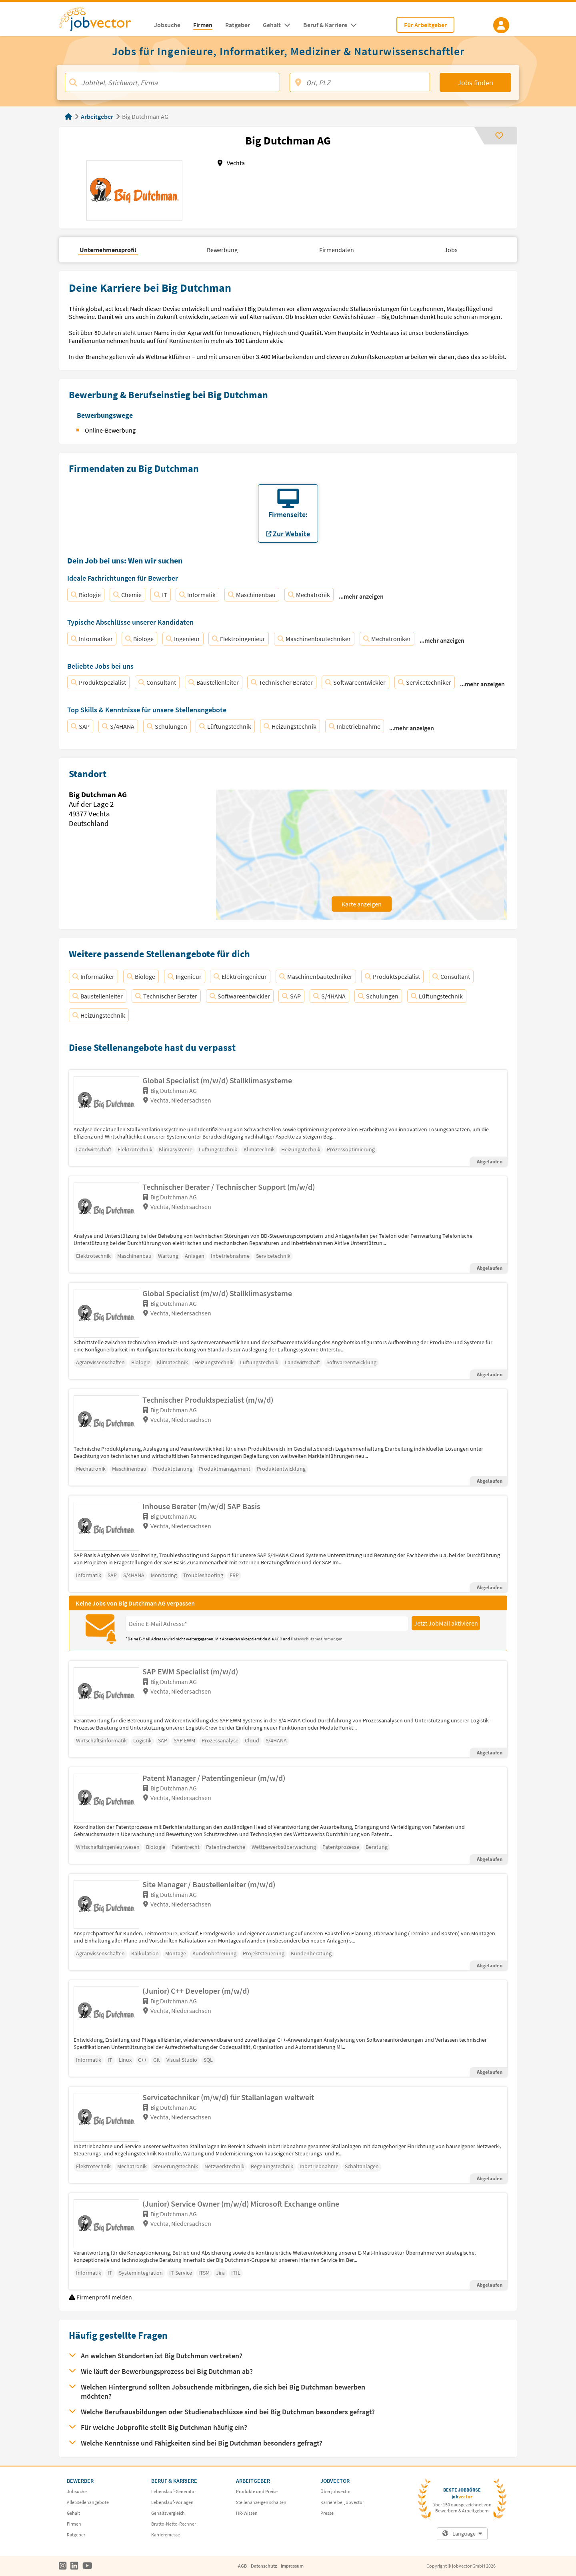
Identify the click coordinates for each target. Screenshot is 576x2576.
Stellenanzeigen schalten (261, 2502)
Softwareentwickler (355, 682)
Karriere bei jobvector (342, 2502)
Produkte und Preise (257, 2491)
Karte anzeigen (362, 904)
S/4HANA (118, 726)
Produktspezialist (98, 682)
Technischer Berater (282, 682)
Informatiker (92, 639)
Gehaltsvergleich (168, 2513)
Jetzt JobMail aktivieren (446, 1623)
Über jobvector (335, 2491)
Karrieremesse (165, 2535)
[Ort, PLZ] (360, 82)
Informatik (197, 595)
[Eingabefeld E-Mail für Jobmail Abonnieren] (266, 1623)
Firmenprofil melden (104, 2297)
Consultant (157, 682)
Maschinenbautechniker (314, 639)
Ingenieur (183, 639)
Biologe (139, 639)
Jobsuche (77, 2491)
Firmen (74, 2524)
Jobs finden (475, 82)
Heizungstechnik (290, 726)
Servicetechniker (424, 682)
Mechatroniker (387, 639)
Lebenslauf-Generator (173, 2491)
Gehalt (73, 2513)
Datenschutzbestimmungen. (317, 1639)
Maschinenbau (252, 595)
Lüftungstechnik (225, 726)
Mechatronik (309, 595)
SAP (80, 726)
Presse (327, 2513)
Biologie (86, 595)
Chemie (127, 595)
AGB (278, 1639)
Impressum (292, 2566)
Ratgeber (76, 2535)
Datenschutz (264, 2566)
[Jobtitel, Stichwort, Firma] (172, 82)
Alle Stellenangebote (88, 2502)
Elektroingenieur (238, 639)
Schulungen (167, 726)
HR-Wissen (247, 2513)
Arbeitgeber (97, 116)
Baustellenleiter (213, 682)
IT (160, 595)
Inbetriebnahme (354, 726)
